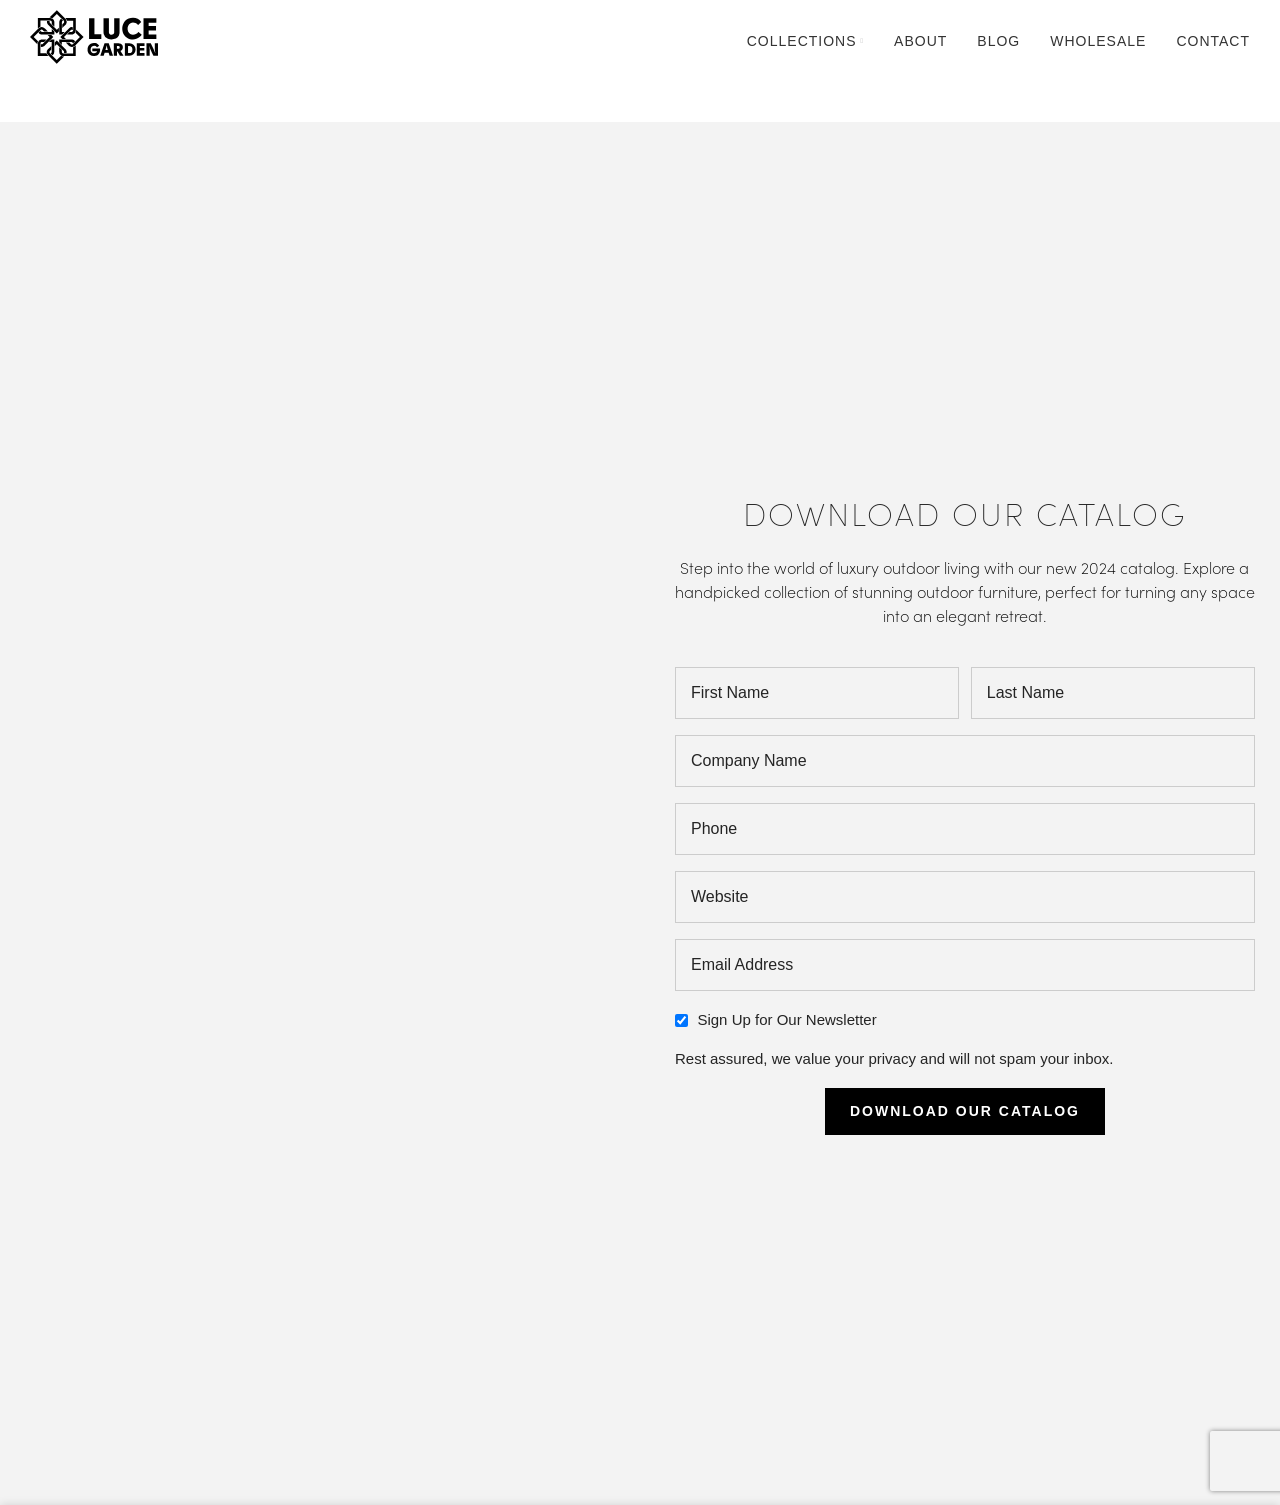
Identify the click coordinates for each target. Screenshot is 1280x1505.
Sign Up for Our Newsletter (786, 1019)
